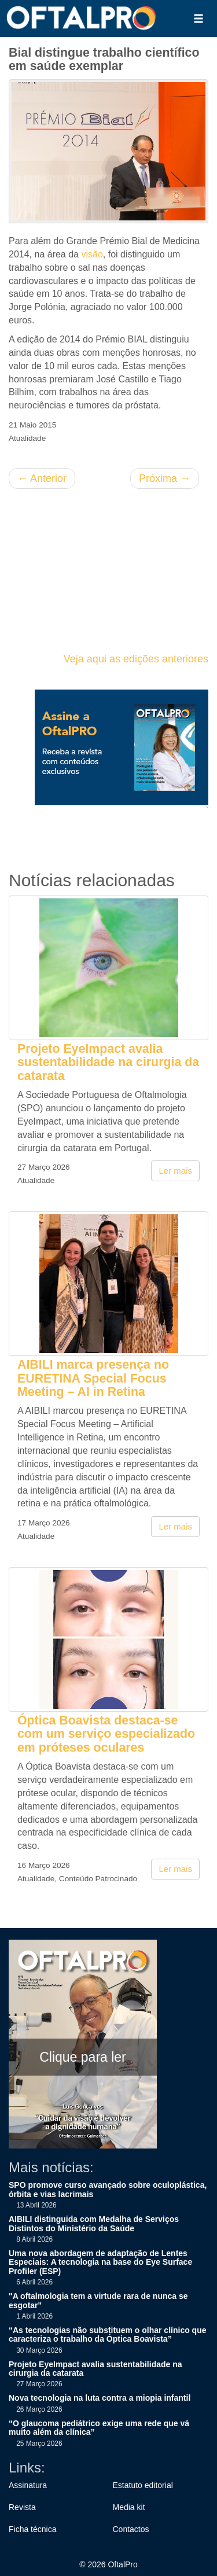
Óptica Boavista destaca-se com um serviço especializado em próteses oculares (106, 1734)
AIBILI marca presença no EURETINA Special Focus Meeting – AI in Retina (93, 1378)
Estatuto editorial (143, 2485)
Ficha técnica (32, 2529)
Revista (22, 2507)
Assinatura (28, 2485)
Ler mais (175, 1170)
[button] (198, 18)
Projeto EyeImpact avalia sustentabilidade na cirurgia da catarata (108, 1062)
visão (91, 254)
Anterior (42, 478)
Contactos (131, 2529)
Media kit (129, 2507)
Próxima (164, 478)
